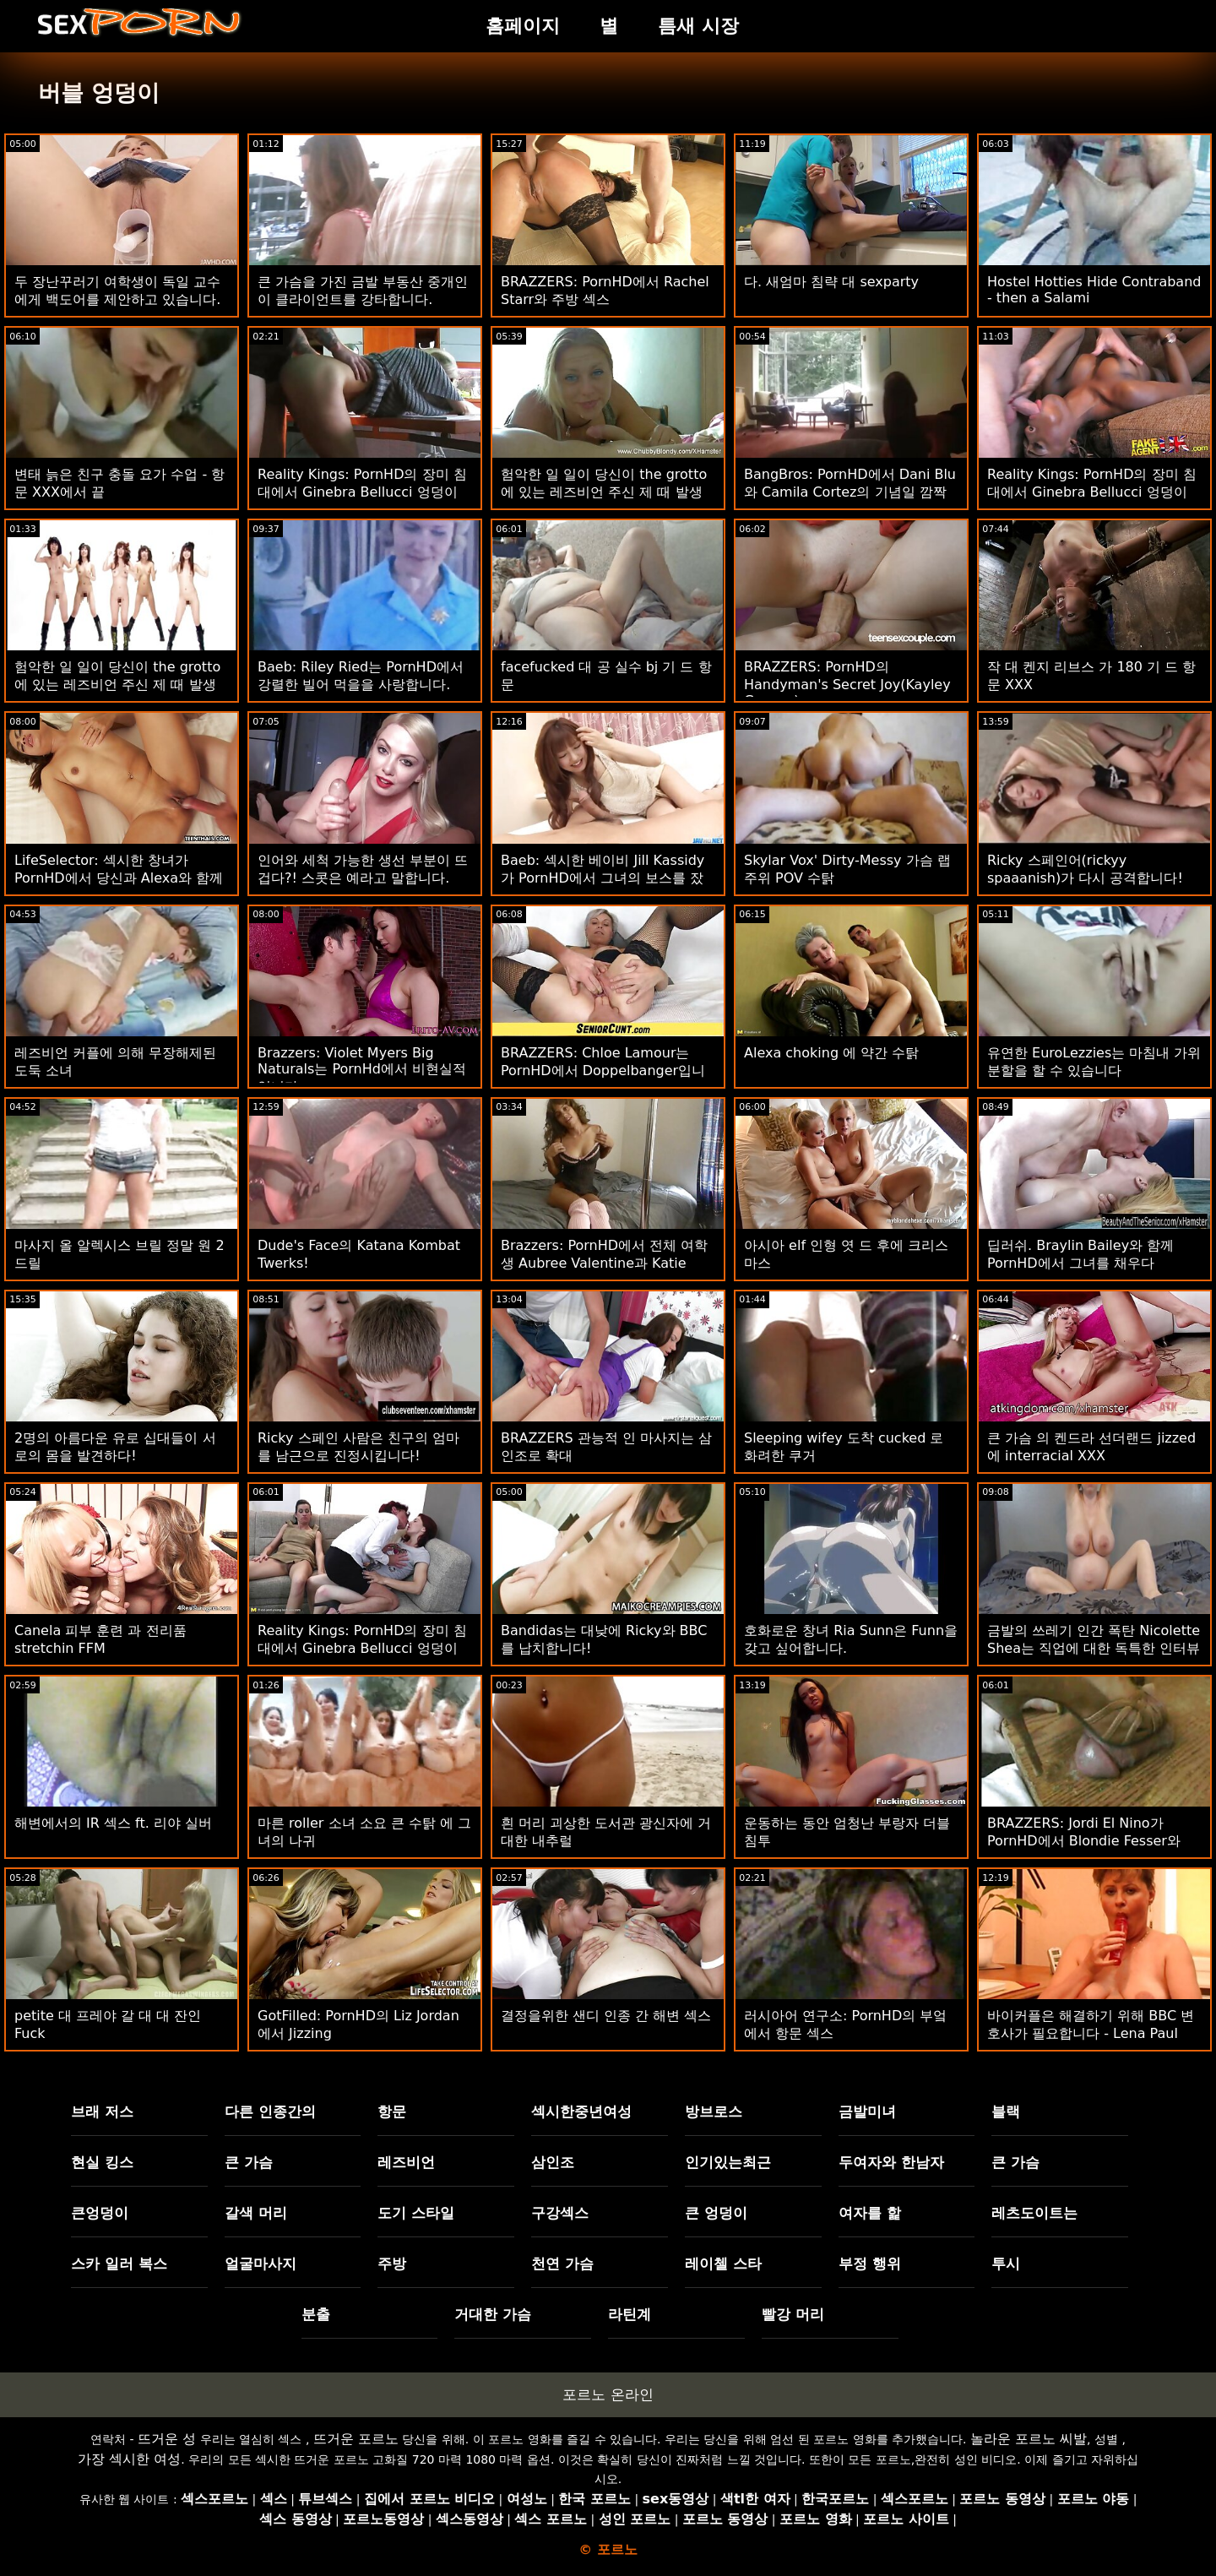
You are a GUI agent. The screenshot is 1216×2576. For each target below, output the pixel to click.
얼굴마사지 (260, 2263)
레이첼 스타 (723, 2263)
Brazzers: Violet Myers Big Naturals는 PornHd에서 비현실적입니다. (362, 1070)
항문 (391, 2111)
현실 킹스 (102, 2162)
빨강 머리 (793, 2314)
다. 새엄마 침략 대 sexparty (831, 282)
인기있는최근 (728, 2162)
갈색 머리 (256, 2212)
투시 (1005, 2263)
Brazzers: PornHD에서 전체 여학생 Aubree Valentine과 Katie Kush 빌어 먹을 (604, 1263)
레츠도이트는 (1034, 2212)
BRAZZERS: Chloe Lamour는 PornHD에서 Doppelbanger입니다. (603, 1070)
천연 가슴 (562, 2263)
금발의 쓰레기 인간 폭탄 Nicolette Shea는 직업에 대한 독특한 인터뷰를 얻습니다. (1093, 1648)
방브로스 (713, 2111)
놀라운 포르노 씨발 (1028, 2439)
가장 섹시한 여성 (129, 2459)
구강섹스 (560, 2212)
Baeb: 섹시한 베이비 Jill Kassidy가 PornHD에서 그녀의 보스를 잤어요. (602, 878)
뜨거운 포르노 (356, 2439)
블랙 (1005, 2111)
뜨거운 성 (167, 2439)
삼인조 (552, 2162)
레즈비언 (406, 2162)
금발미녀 (867, 2111)
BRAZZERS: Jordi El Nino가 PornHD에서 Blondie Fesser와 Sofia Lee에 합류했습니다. (1084, 1841)
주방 (391, 2263)
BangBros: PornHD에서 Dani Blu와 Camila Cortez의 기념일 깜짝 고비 (850, 492)
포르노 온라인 (607, 2394)
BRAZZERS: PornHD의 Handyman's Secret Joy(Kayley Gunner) (847, 684)
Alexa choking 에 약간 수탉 (831, 1053)
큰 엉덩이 (716, 2212)
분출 (315, 2314)
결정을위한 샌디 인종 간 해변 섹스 (606, 2016)
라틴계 (629, 2314)
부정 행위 (870, 2263)
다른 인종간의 (270, 2111)
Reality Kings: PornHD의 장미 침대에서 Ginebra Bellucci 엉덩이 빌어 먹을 (362, 492)
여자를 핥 (870, 2212)
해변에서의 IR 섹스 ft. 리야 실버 (113, 1823)
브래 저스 (102, 2111)
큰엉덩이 (99, 2212)
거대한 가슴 (492, 2314)
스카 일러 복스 (119, 2263)
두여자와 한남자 (891, 2162)
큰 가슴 (249, 2162)
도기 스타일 (415, 2212)
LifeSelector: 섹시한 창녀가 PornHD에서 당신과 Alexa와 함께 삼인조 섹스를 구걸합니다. (118, 878)
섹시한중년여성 (581, 2111)
